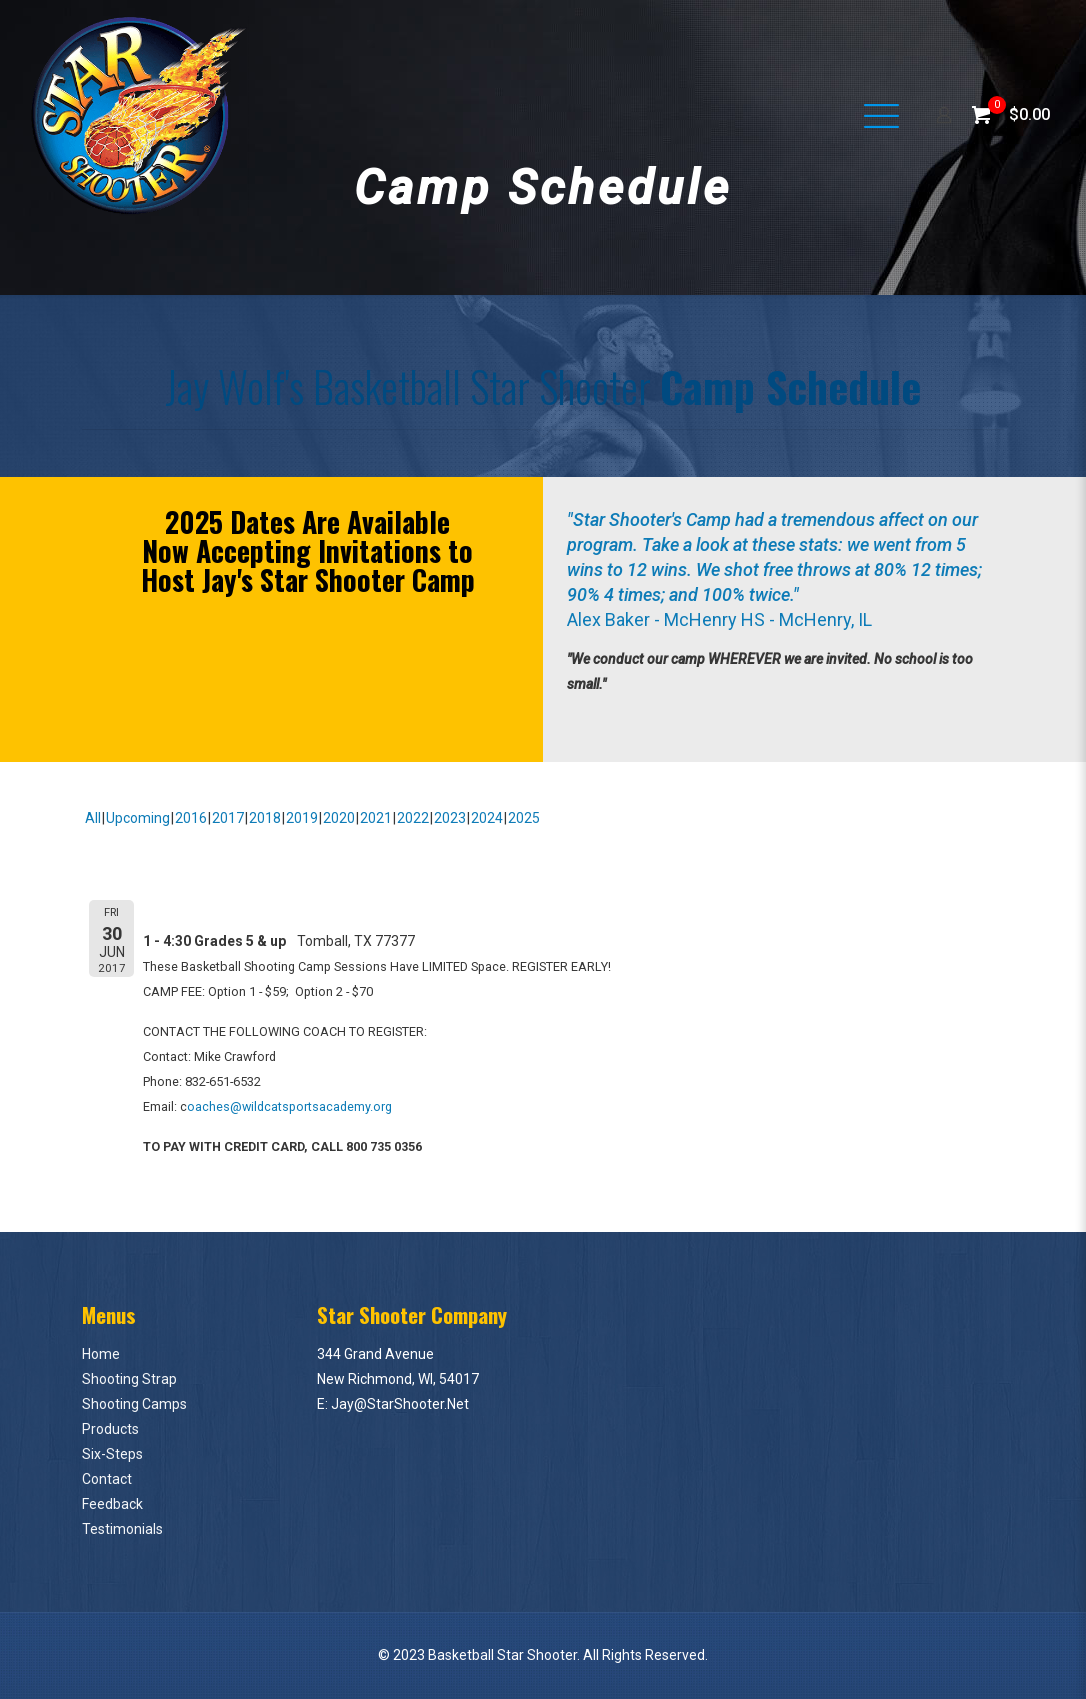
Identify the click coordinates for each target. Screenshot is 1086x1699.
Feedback (112, 1504)
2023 (450, 818)
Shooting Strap (129, 1379)
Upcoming (138, 818)
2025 (524, 818)
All (93, 818)
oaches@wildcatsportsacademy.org (289, 1106)
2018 (265, 818)
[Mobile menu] (874, 115)
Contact (107, 1479)
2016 (191, 818)
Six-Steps (112, 1454)
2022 (413, 818)
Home (101, 1354)
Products (110, 1429)
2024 (487, 818)
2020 (339, 818)
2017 (228, 818)
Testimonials (122, 1529)
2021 (376, 818)
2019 (302, 818)
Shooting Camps (134, 1404)
